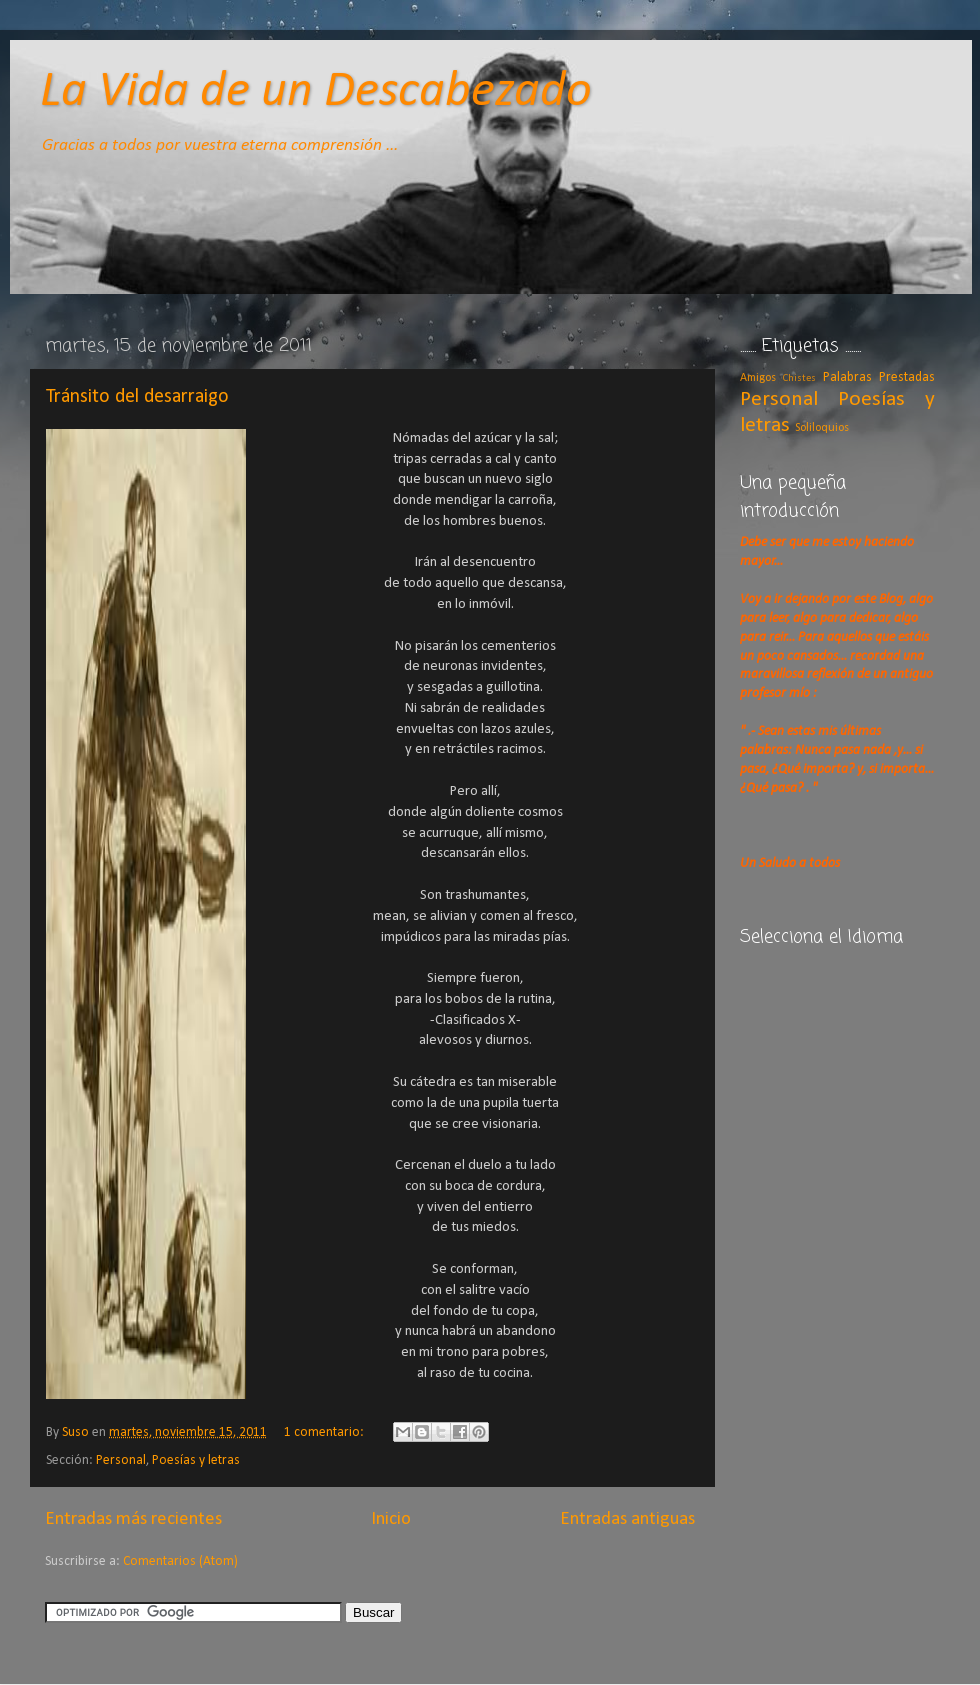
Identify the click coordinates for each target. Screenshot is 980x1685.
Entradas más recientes (133, 1519)
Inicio (391, 1519)
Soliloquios (822, 428)
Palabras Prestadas (879, 377)
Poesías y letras (196, 1460)
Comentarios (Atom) (180, 1561)
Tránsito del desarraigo (137, 397)
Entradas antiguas (627, 1519)
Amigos (758, 378)
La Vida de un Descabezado (316, 92)
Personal (121, 1460)
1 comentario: (325, 1432)
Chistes (799, 378)
